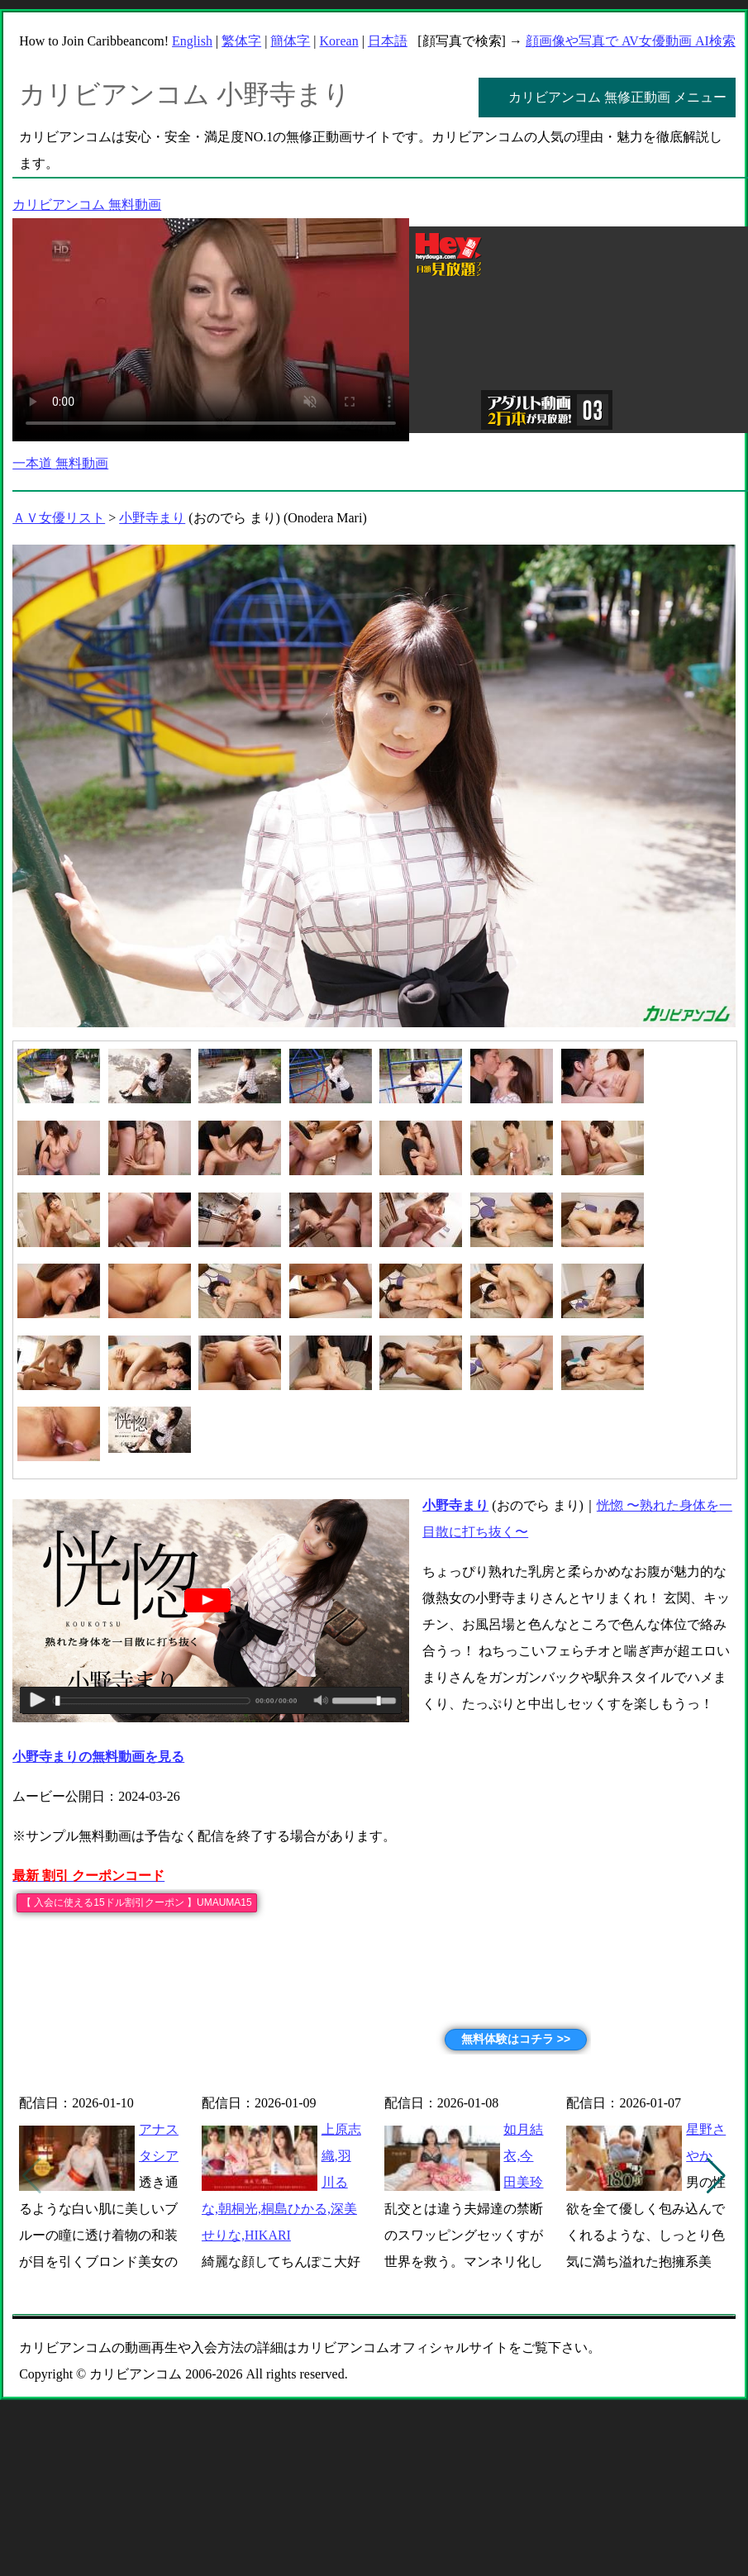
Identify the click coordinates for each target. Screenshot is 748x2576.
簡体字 (290, 41)
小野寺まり (152, 518)
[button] (716, 2176)
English (192, 41)
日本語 (387, 41)
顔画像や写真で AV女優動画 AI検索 (631, 41)
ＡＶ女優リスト (58, 518)
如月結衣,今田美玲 (523, 2155)
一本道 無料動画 (60, 463)
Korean (339, 41)
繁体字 (241, 41)
